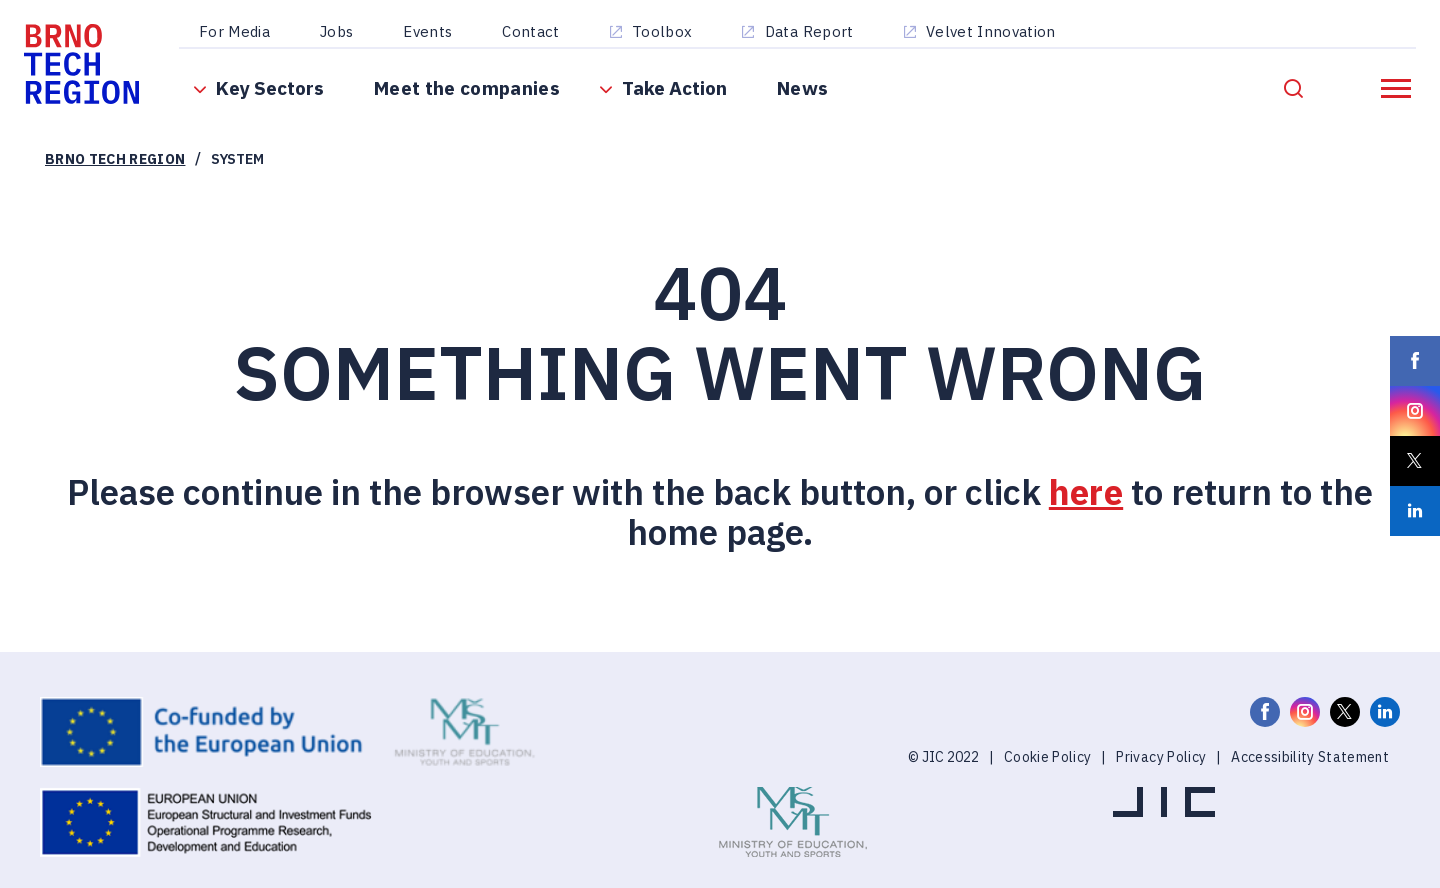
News (808, 100)
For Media (240, 32)
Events (433, 32)
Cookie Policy (1047, 782)
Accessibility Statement (1310, 782)
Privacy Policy (1161, 782)
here (1086, 517)
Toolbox (668, 32)
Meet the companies (473, 100)
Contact (536, 32)
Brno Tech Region (115, 184)
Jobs (342, 32)
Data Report (815, 32)
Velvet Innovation (997, 32)
